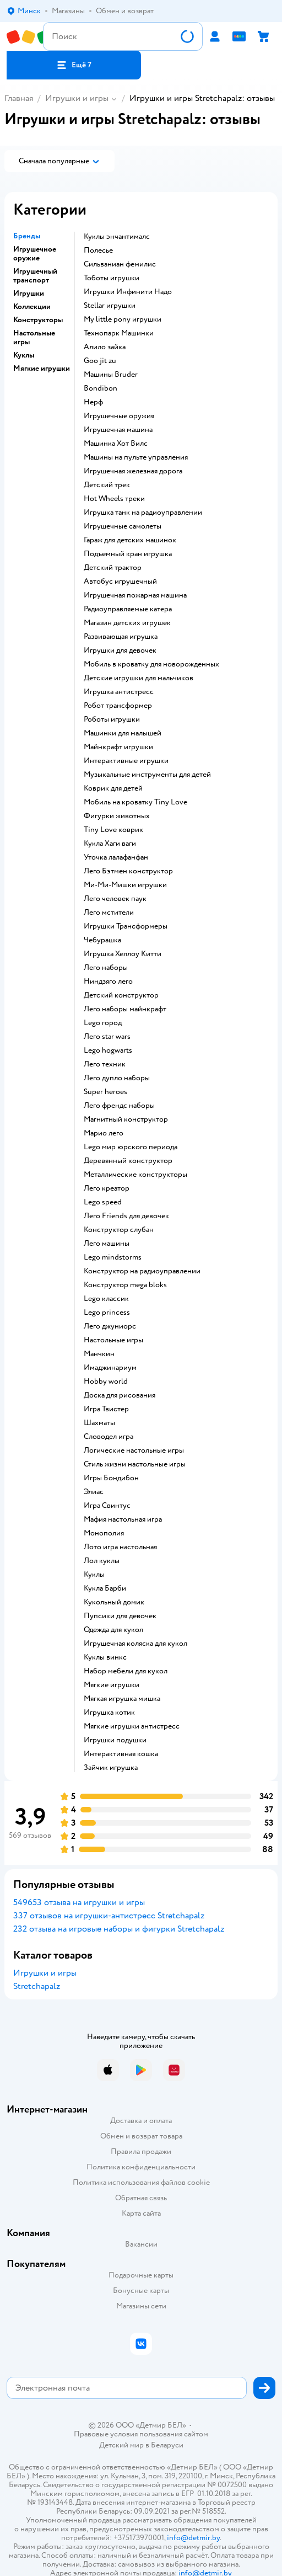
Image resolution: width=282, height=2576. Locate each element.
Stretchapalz (36, 1986)
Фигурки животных (117, 816)
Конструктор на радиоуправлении (142, 1271)
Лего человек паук (115, 898)
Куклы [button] (23, 355)
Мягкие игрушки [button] (41, 368)
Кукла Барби (105, 1588)
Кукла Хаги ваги (110, 843)
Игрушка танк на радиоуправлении (143, 512)
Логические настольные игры (134, 1450)
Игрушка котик (109, 1712)
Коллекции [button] (32, 306)
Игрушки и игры (77, 98)
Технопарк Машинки (119, 333)
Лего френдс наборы (119, 1105)
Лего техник (105, 1064)
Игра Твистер (106, 1409)
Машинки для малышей (122, 733)
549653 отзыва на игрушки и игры (79, 1902)
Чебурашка (102, 940)
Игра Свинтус (107, 1505)
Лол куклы (102, 1560)
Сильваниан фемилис (120, 264)
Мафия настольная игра (123, 1519)
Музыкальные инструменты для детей (147, 774)
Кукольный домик (114, 1602)
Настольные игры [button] (34, 337)
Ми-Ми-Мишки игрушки (125, 885)
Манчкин (99, 1354)
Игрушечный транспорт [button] (35, 276)
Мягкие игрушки (111, 1685)
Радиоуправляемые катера (128, 609)
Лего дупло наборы (117, 1078)
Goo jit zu (100, 360)
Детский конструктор (121, 995)
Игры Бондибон (111, 1478)
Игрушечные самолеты (122, 526)
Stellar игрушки (109, 305)
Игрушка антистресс (119, 691)
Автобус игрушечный (120, 581)
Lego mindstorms (113, 1257)
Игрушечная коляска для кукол (135, 1643)
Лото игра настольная (120, 1547)
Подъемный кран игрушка (128, 554)
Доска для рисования (119, 1395)
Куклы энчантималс (117, 236)
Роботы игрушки (112, 719)
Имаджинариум (110, 1367)
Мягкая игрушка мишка (122, 1698)
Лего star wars (107, 1036)
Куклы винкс (105, 1657)
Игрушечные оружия (119, 416)
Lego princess (107, 1312)
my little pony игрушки (122, 319)
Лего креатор (106, 1188)
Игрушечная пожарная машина (135, 595)
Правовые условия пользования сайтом (141, 2434)
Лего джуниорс (110, 1326)
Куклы (94, 1574)
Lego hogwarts (108, 1050)
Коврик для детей (113, 788)
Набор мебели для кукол (125, 1671)
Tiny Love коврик (113, 829)
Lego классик (106, 1298)
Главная (18, 98)
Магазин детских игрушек (127, 622)
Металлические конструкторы (135, 1174)
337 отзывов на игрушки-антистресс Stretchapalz (108, 1915)
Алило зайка (105, 347)
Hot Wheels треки (114, 498)
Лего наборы (106, 967)
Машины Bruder (111, 374)
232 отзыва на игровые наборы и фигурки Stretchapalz (118, 1928)
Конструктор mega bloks (125, 1285)
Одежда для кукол (113, 1629)
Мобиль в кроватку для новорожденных (151, 664)
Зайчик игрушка (111, 1767)
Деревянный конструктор (128, 1160)
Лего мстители (109, 912)
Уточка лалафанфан (116, 857)
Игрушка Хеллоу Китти (122, 954)
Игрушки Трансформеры (125, 926)
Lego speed (103, 1202)
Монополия (104, 1533)
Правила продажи (141, 2151)
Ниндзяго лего (108, 981)
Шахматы (99, 1422)
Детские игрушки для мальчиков (138, 678)
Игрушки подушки (115, 1740)
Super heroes (105, 1091)
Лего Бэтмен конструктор (128, 871)
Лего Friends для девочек (126, 1216)
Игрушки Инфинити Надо (128, 291)
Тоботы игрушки (111, 278)
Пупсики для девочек (120, 1616)
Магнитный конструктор (126, 1119)
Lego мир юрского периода (130, 1147)
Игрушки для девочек (120, 650)
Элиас (94, 1491)
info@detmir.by (193, 2537)
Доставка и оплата (141, 2120)
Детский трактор (113, 567)
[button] (74, 65)
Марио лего (103, 1133)
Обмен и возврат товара (141, 2136)
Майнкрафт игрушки (118, 747)
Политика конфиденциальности (141, 2167)
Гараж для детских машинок (130, 540)
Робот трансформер (118, 705)
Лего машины (106, 1243)
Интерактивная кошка (121, 1754)
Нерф (93, 402)
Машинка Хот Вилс (116, 443)
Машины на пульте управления (136, 457)
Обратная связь (141, 2197)
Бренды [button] (26, 236)
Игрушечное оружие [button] (34, 254)
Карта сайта (141, 2213)
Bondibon (100, 388)
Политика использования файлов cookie (141, 2182)
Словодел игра (108, 1436)
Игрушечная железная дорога (133, 471)
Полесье (98, 250)
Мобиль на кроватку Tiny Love (135, 802)
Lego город (103, 1022)
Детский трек (107, 485)
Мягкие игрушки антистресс (132, 1726)
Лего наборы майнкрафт (125, 1009)
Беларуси (167, 2445)
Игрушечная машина (118, 429)
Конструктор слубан (119, 1229)
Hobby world (106, 1381)
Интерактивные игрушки (126, 760)
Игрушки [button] (28, 293)
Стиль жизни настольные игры (135, 1464)
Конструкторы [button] (38, 320)
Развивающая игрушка (121, 636)
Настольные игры (113, 1340)
